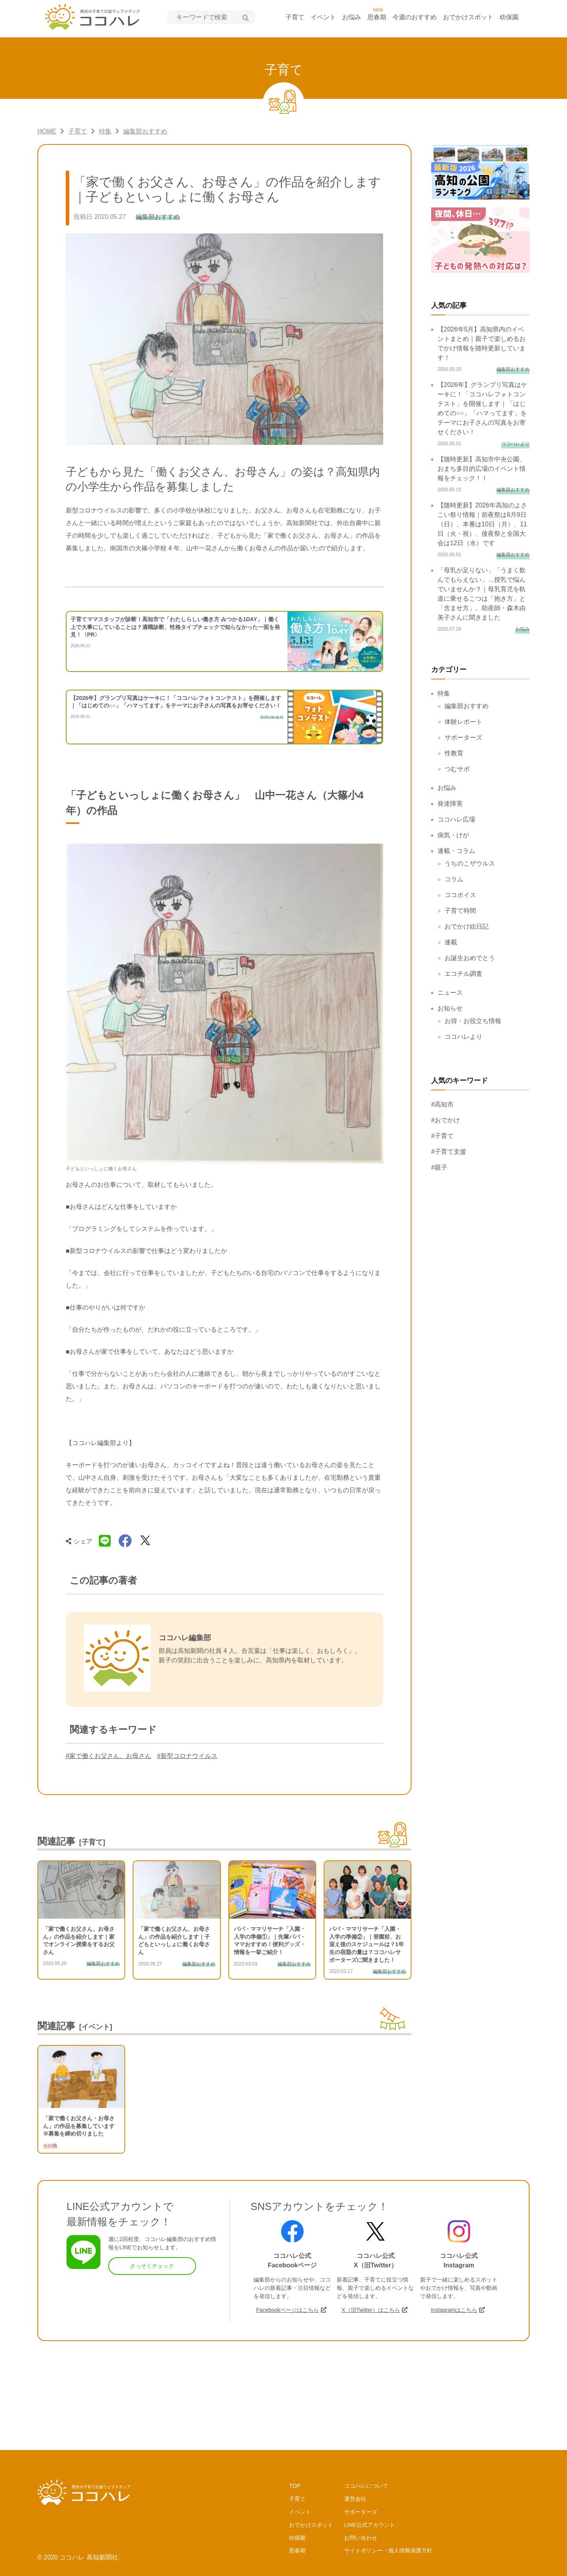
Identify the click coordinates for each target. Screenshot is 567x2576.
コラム (454, 879)
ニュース (450, 992)
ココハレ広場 (456, 819)
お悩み (351, 17)
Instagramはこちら (454, 2310)
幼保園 (509, 17)
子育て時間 (460, 910)
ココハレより (463, 1036)
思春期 (376, 17)
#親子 (439, 1167)
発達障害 (450, 803)
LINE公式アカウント (369, 2525)
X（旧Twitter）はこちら (370, 2310)
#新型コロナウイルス (187, 1755)
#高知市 (442, 1104)
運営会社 (355, 2499)
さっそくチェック (152, 2266)
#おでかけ (445, 1120)
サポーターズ (463, 737)
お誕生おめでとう (470, 958)
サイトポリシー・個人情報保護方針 (388, 2550)
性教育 (454, 753)
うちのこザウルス (470, 863)
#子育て (442, 1136)
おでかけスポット (468, 17)
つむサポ (457, 769)
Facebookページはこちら (287, 2310)
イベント (323, 17)
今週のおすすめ (415, 17)
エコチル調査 (463, 973)
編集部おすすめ (467, 706)
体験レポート (463, 721)
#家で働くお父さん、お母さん (108, 1755)
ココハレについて (366, 2486)
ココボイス (460, 895)
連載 (451, 942)
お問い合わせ (360, 2538)
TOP (294, 2486)
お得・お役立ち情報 (473, 1021)
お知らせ (450, 1008)
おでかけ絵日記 (467, 926)
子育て (294, 17)
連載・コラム (456, 851)
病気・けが (453, 835)
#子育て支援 (448, 1151)
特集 (443, 693)
